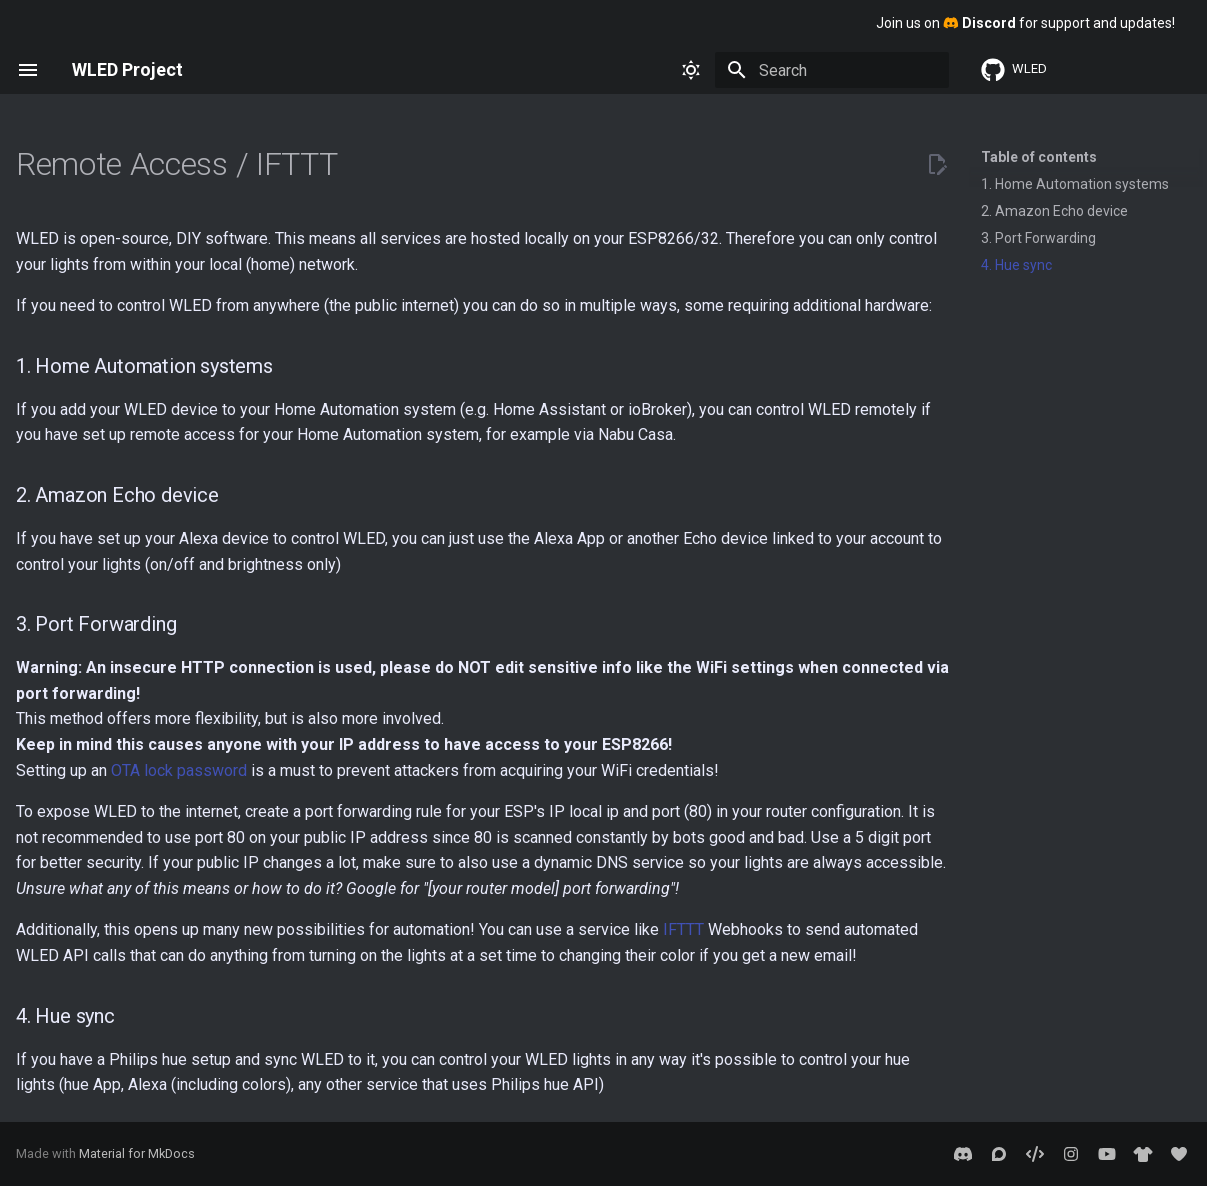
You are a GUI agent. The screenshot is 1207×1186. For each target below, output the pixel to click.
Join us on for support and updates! (1025, 23)
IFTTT (683, 929)
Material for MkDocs (137, 1153)
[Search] (832, 70)
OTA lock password (179, 770)
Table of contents (1039, 157)
